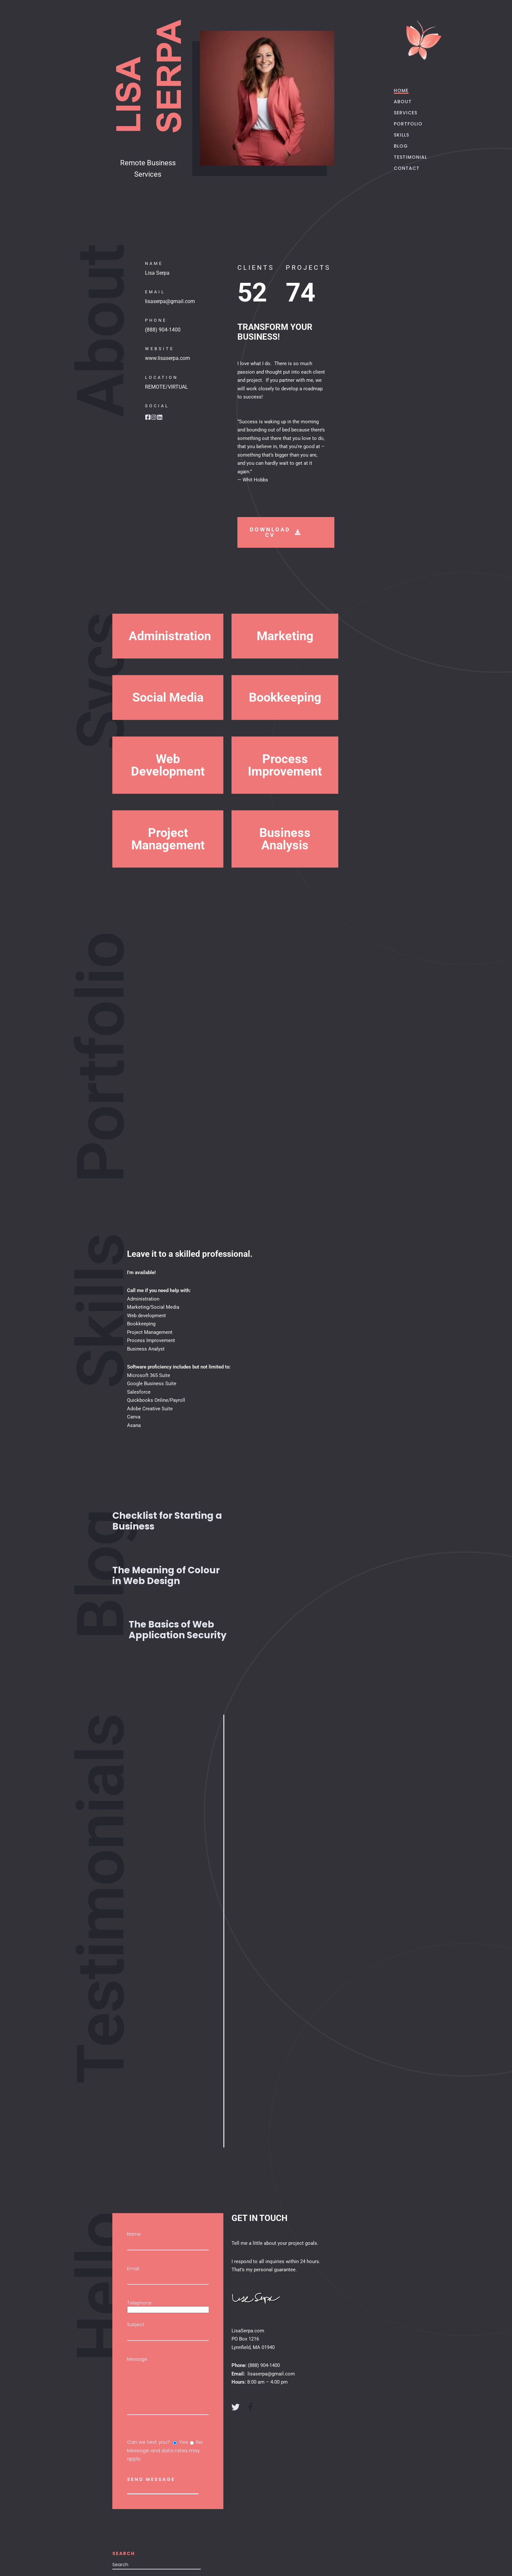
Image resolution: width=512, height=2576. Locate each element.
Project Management (168, 893)
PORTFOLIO (409, 124)
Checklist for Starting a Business (167, 1521)
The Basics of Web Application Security (178, 1630)
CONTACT (408, 168)
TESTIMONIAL (412, 157)
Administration (168, 678)
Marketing (285, 678)
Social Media (167, 740)
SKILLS (403, 135)
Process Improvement (285, 819)
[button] (167, 678)
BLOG (402, 146)
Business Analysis (285, 893)
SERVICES (407, 112)
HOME (402, 90)
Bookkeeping (285, 740)
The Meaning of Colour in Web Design (166, 1575)
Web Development (168, 819)
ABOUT (404, 101)
